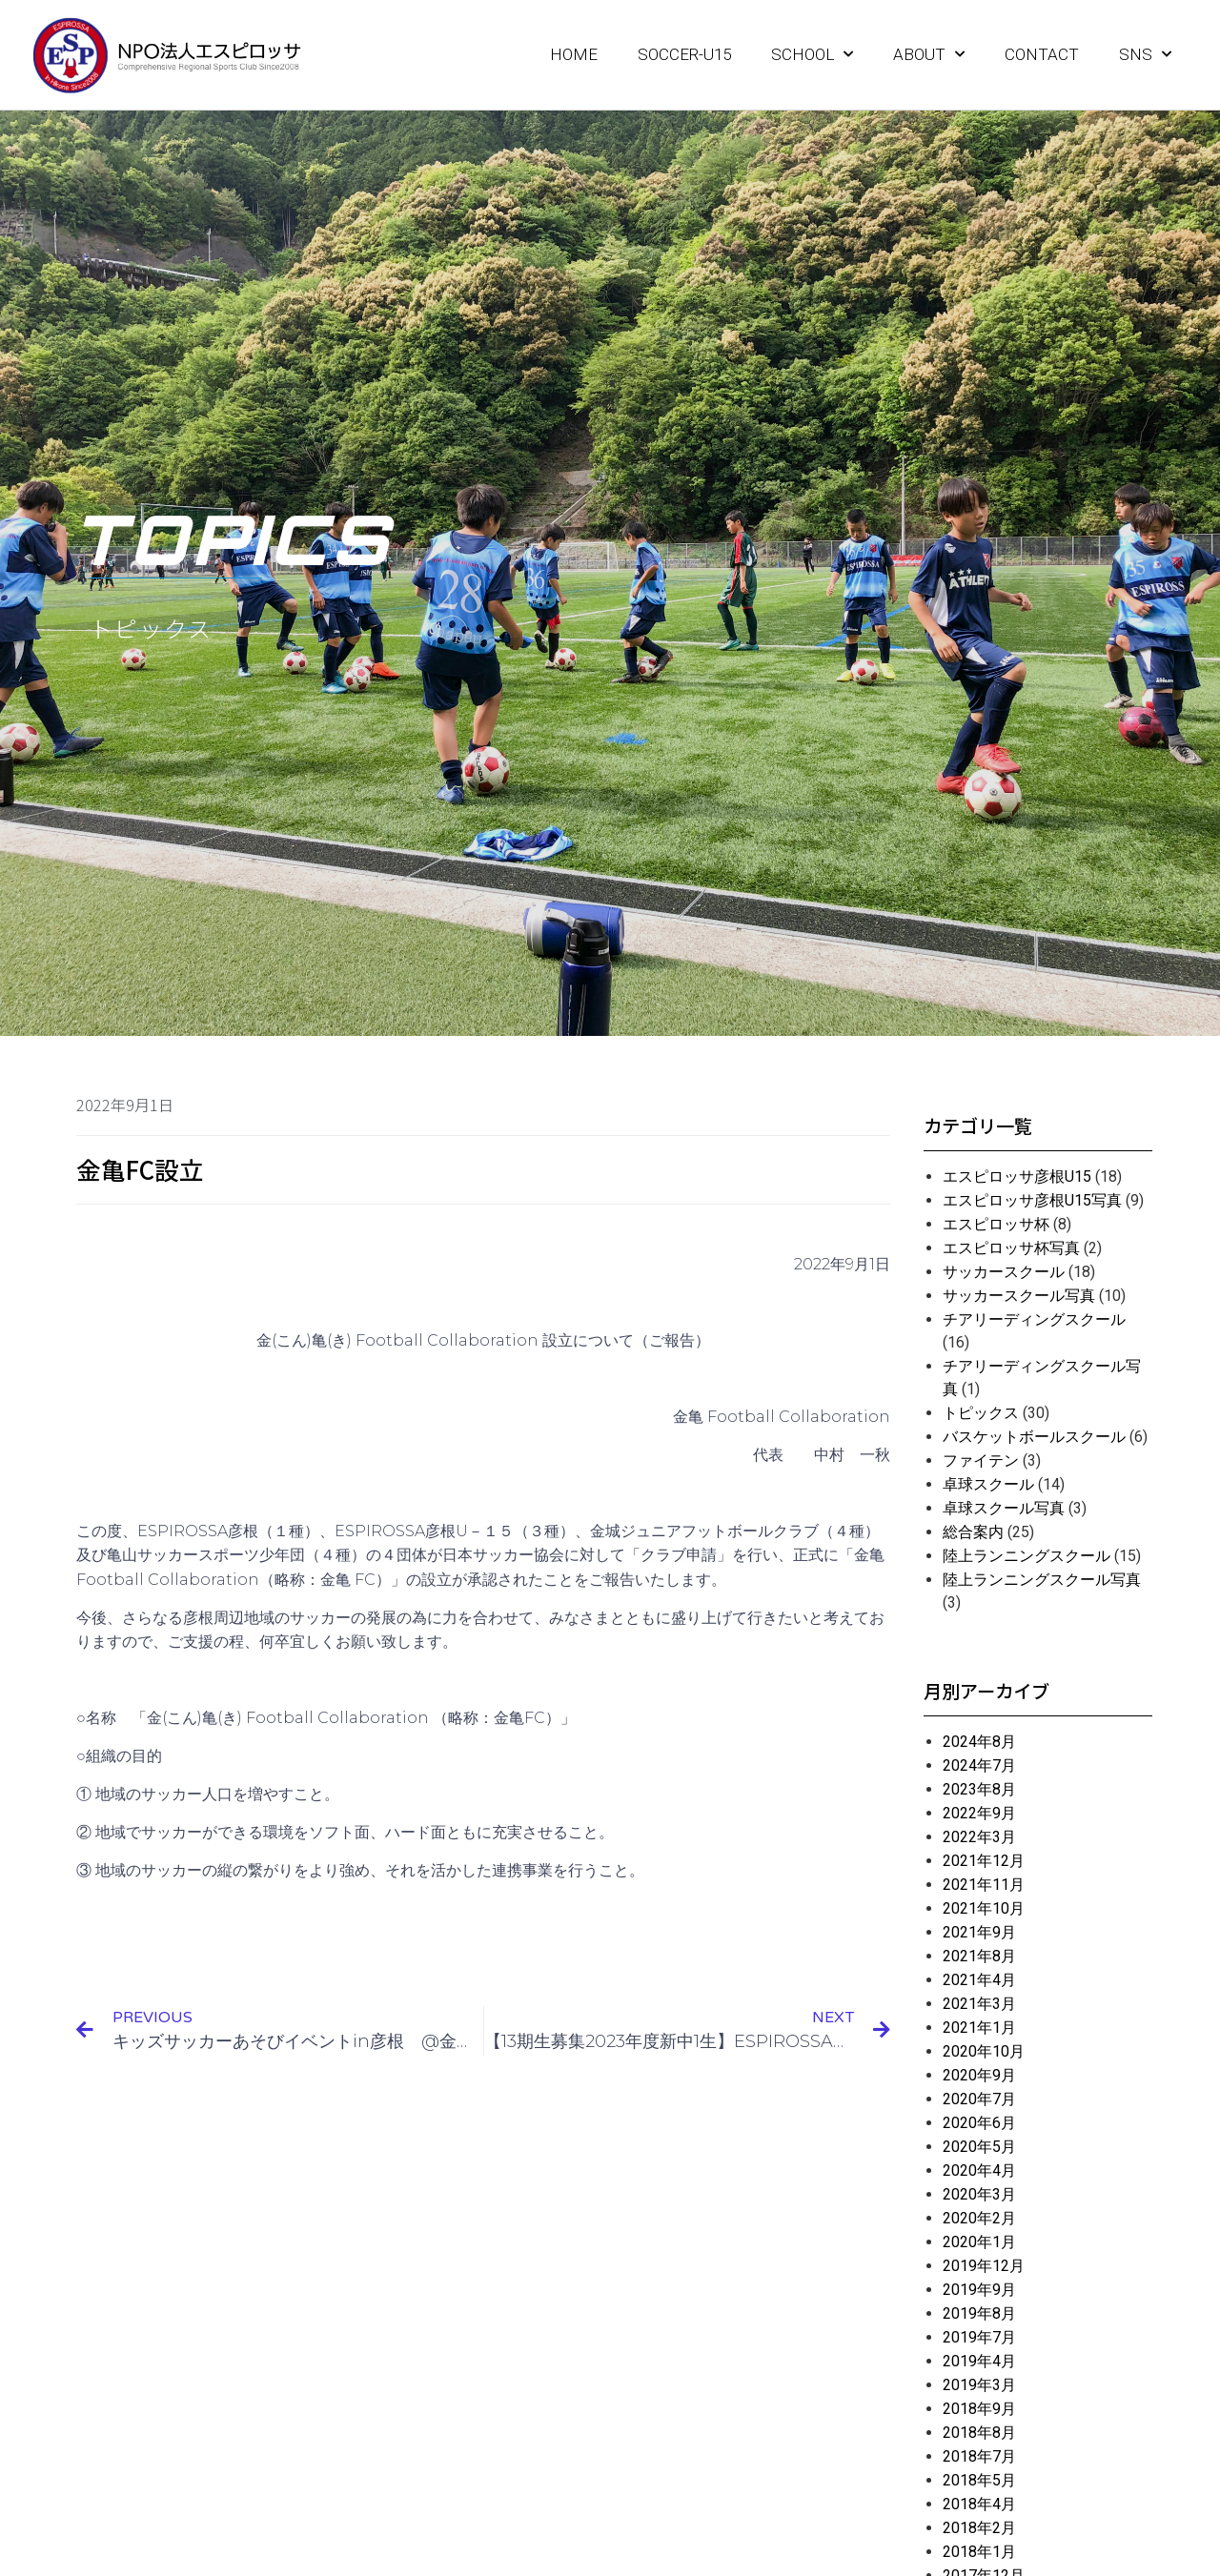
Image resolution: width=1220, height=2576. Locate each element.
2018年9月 (979, 2409)
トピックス (981, 1413)
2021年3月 (979, 2004)
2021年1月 (979, 2027)
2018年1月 (979, 2552)
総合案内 (973, 1532)
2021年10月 (984, 1908)
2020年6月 (979, 2123)
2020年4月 (979, 2170)
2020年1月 (979, 2242)
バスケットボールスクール (1034, 1437)
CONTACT (1042, 54)
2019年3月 (979, 2385)
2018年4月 (979, 2504)
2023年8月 (979, 1789)
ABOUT (929, 54)
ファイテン (981, 1460)
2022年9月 (979, 1813)
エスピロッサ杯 (996, 1224)
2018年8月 (979, 2433)
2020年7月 (979, 2099)
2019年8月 (979, 2313)
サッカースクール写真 (1019, 1296)
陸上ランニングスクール (1026, 1556)
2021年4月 (979, 1980)
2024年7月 (979, 1765)
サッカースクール (1004, 1272)
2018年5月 (979, 2480)
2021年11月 (984, 1885)
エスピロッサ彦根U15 (1017, 1176)
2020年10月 (984, 2051)
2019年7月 (979, 2337)
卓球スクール (988, 1484)
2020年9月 (979, 2075)
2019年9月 (979, 2290)
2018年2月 (979, 2528)
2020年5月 (979, 2147)
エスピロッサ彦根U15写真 (1032, 1200)
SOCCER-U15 (684, 54)
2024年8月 (979, 1742)
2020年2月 (979, 2218)
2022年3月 (979, 1837)
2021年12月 (984, 1861)
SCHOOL (812, 54)
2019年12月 (984, 2266)
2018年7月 (979, 2456)
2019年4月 (979, 2361)
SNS (1145, 54)
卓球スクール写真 (1004, 1508)
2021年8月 (979, 1956)
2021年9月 (979, 1932)
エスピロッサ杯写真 (1011, 1248)
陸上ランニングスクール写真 (1042, 1580)
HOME (574, 54)
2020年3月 (979, 2194)
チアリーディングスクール (1034, 1319)
